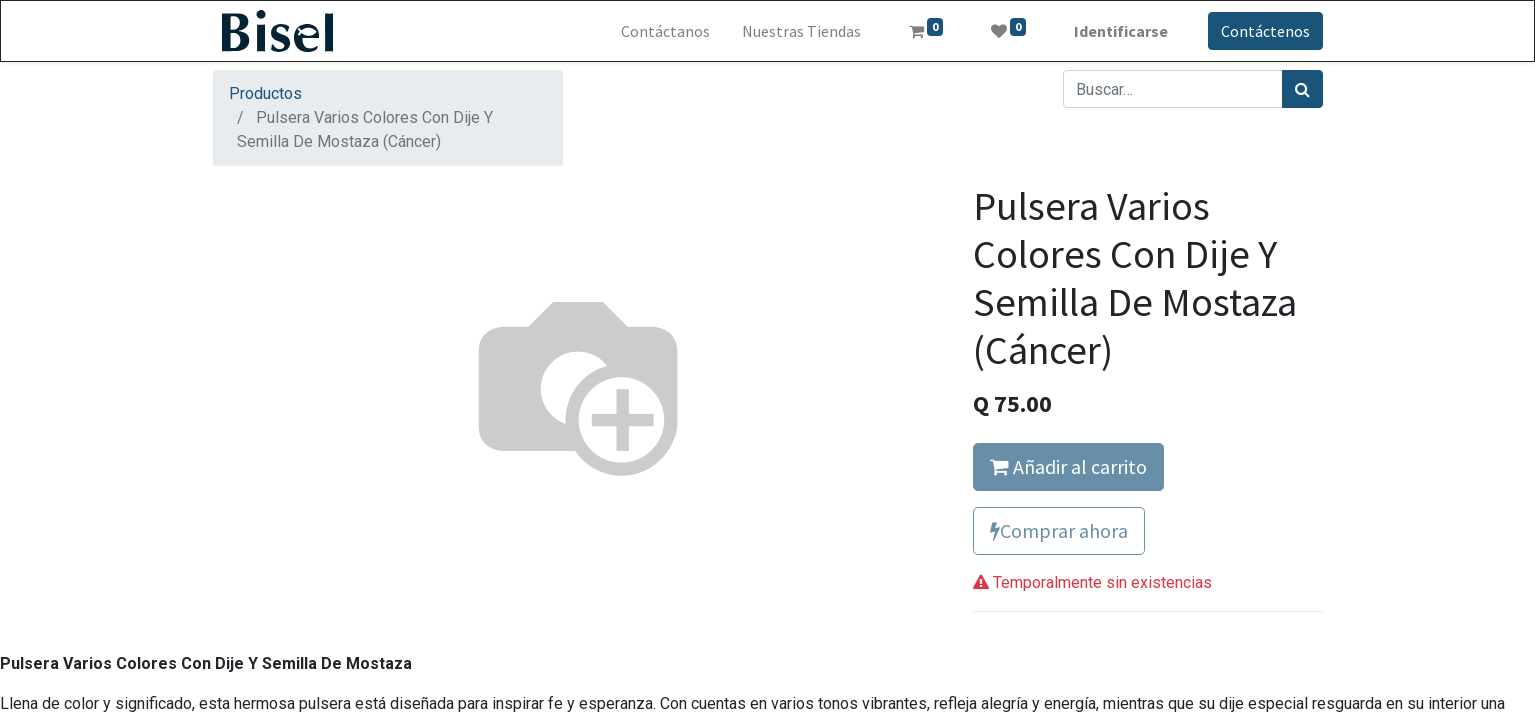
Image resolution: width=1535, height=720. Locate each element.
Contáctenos (1265, 31)
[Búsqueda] (1302, 89)
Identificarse (1121, 31)
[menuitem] (665, 31)
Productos (265, 93)
